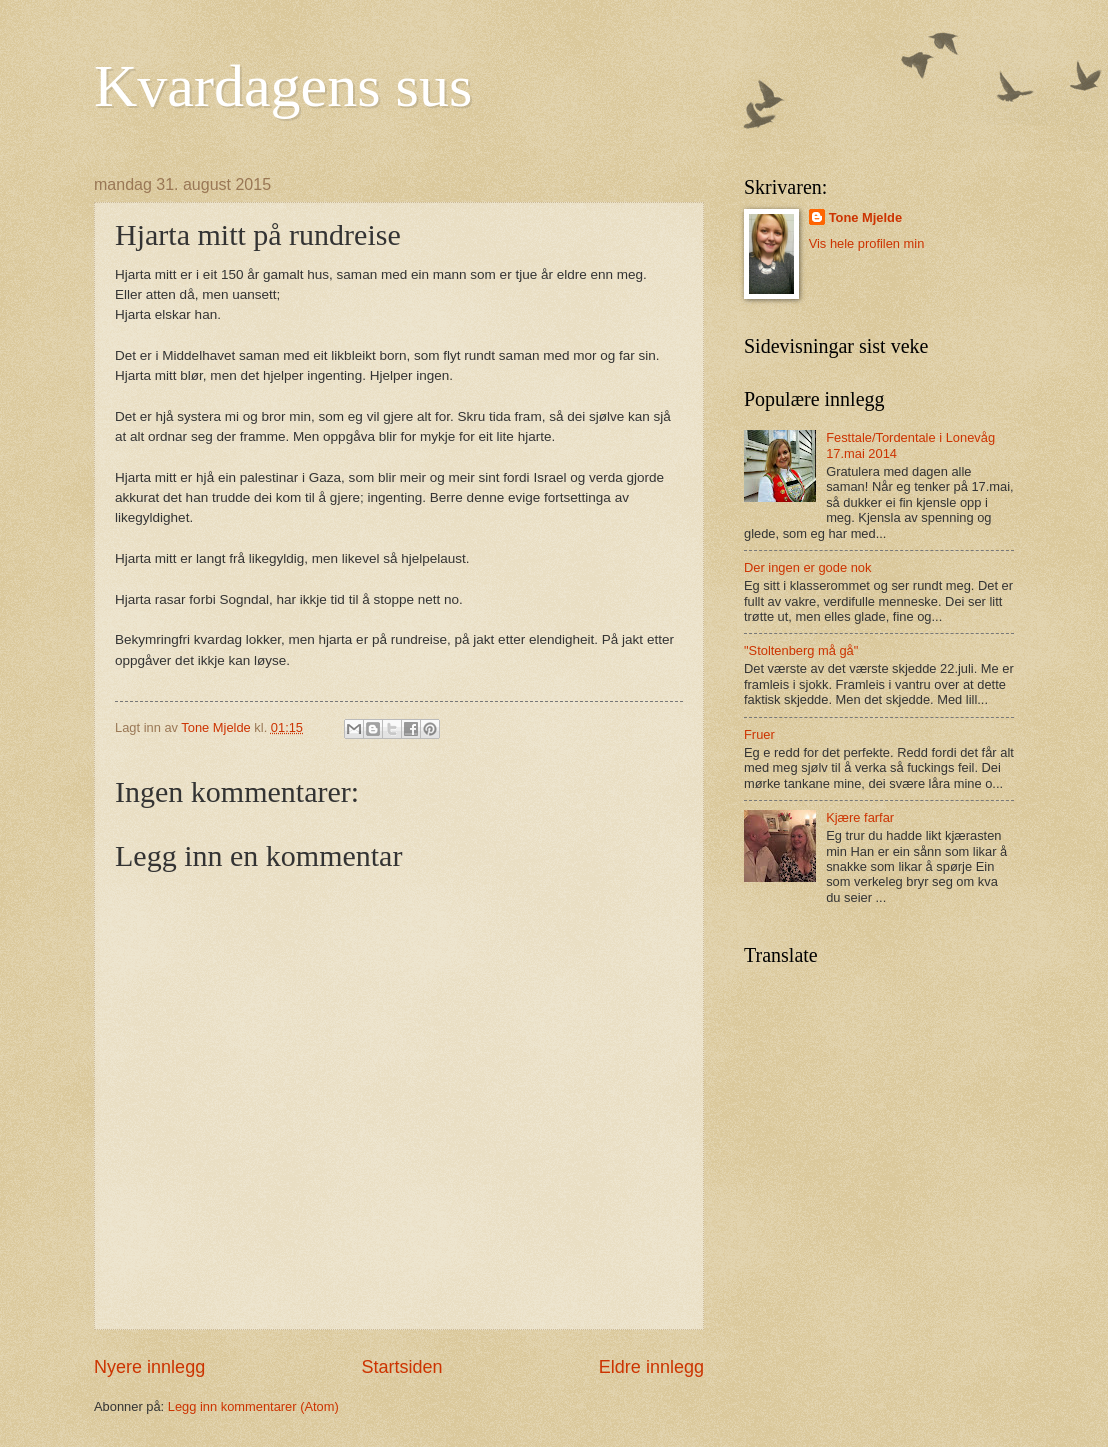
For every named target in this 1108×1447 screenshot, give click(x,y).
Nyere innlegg (149, 1367)
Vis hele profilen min (867, 243)
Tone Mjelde (865, 217)
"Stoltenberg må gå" (801, 650)
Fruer (759, 734)
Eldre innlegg (651, 1367)
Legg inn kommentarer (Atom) (253, 1406)
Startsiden (401, 1367)
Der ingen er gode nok (807, 567)
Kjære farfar (860, 817)
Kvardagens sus (283, 86)
